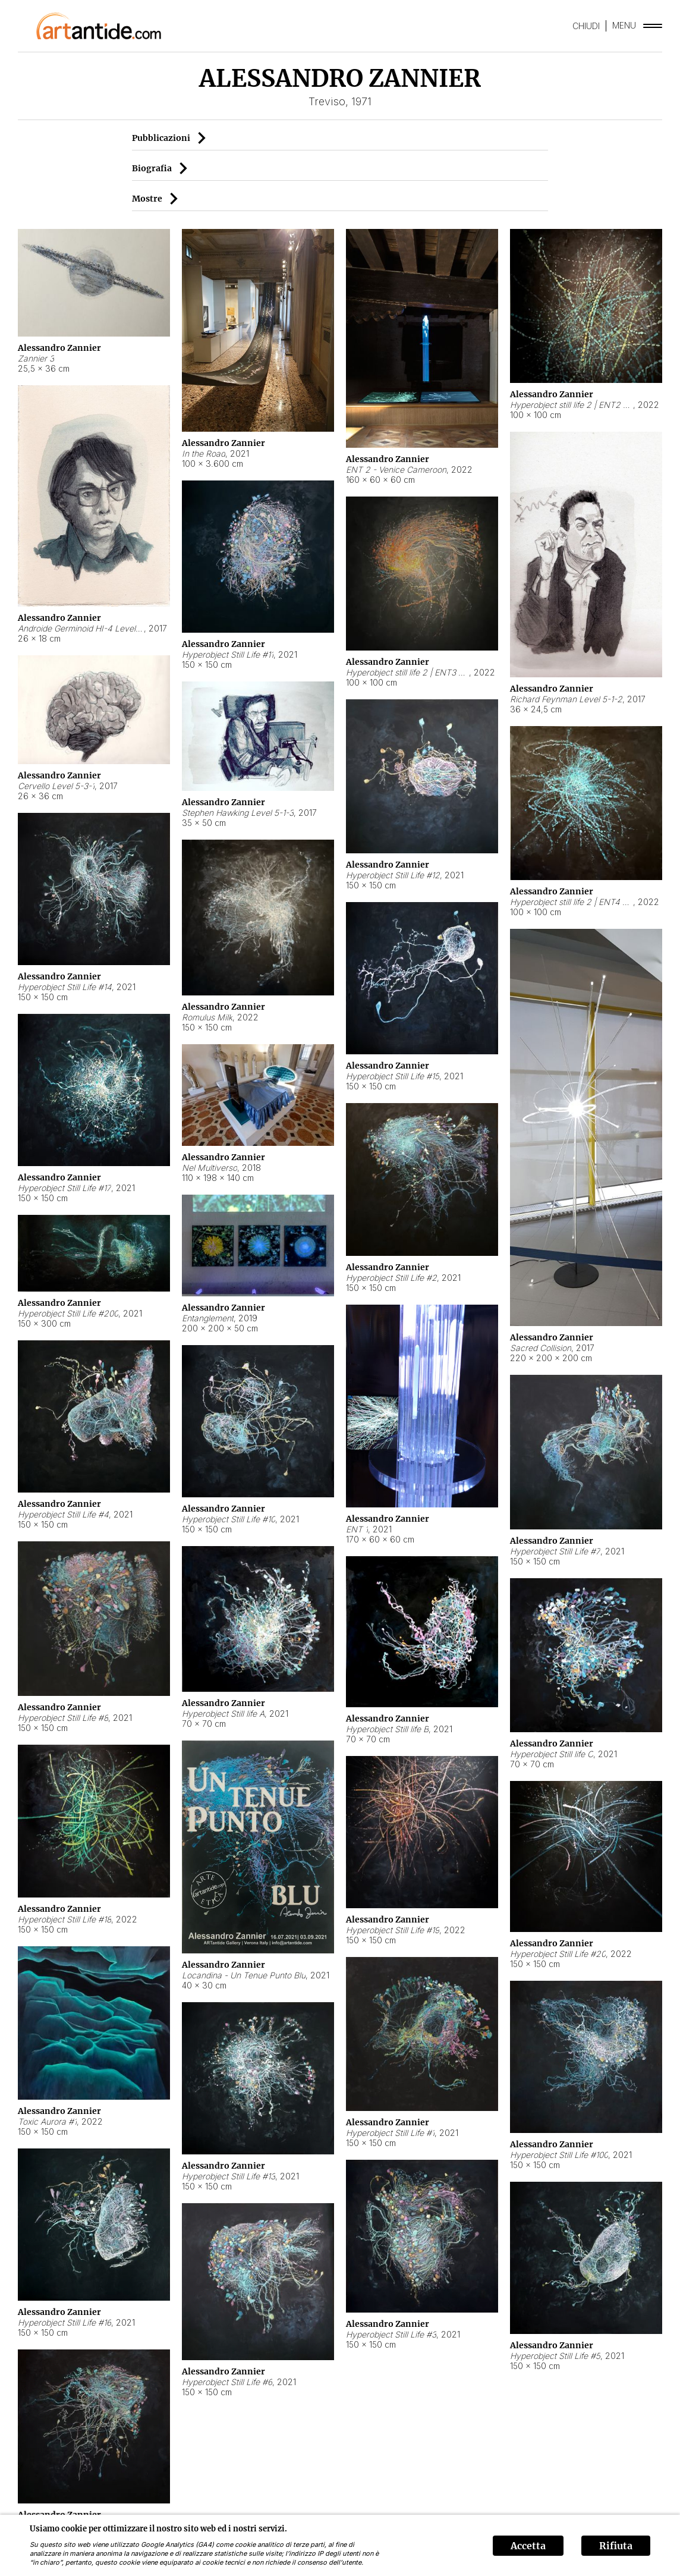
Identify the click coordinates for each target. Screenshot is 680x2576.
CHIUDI (586, 26)
